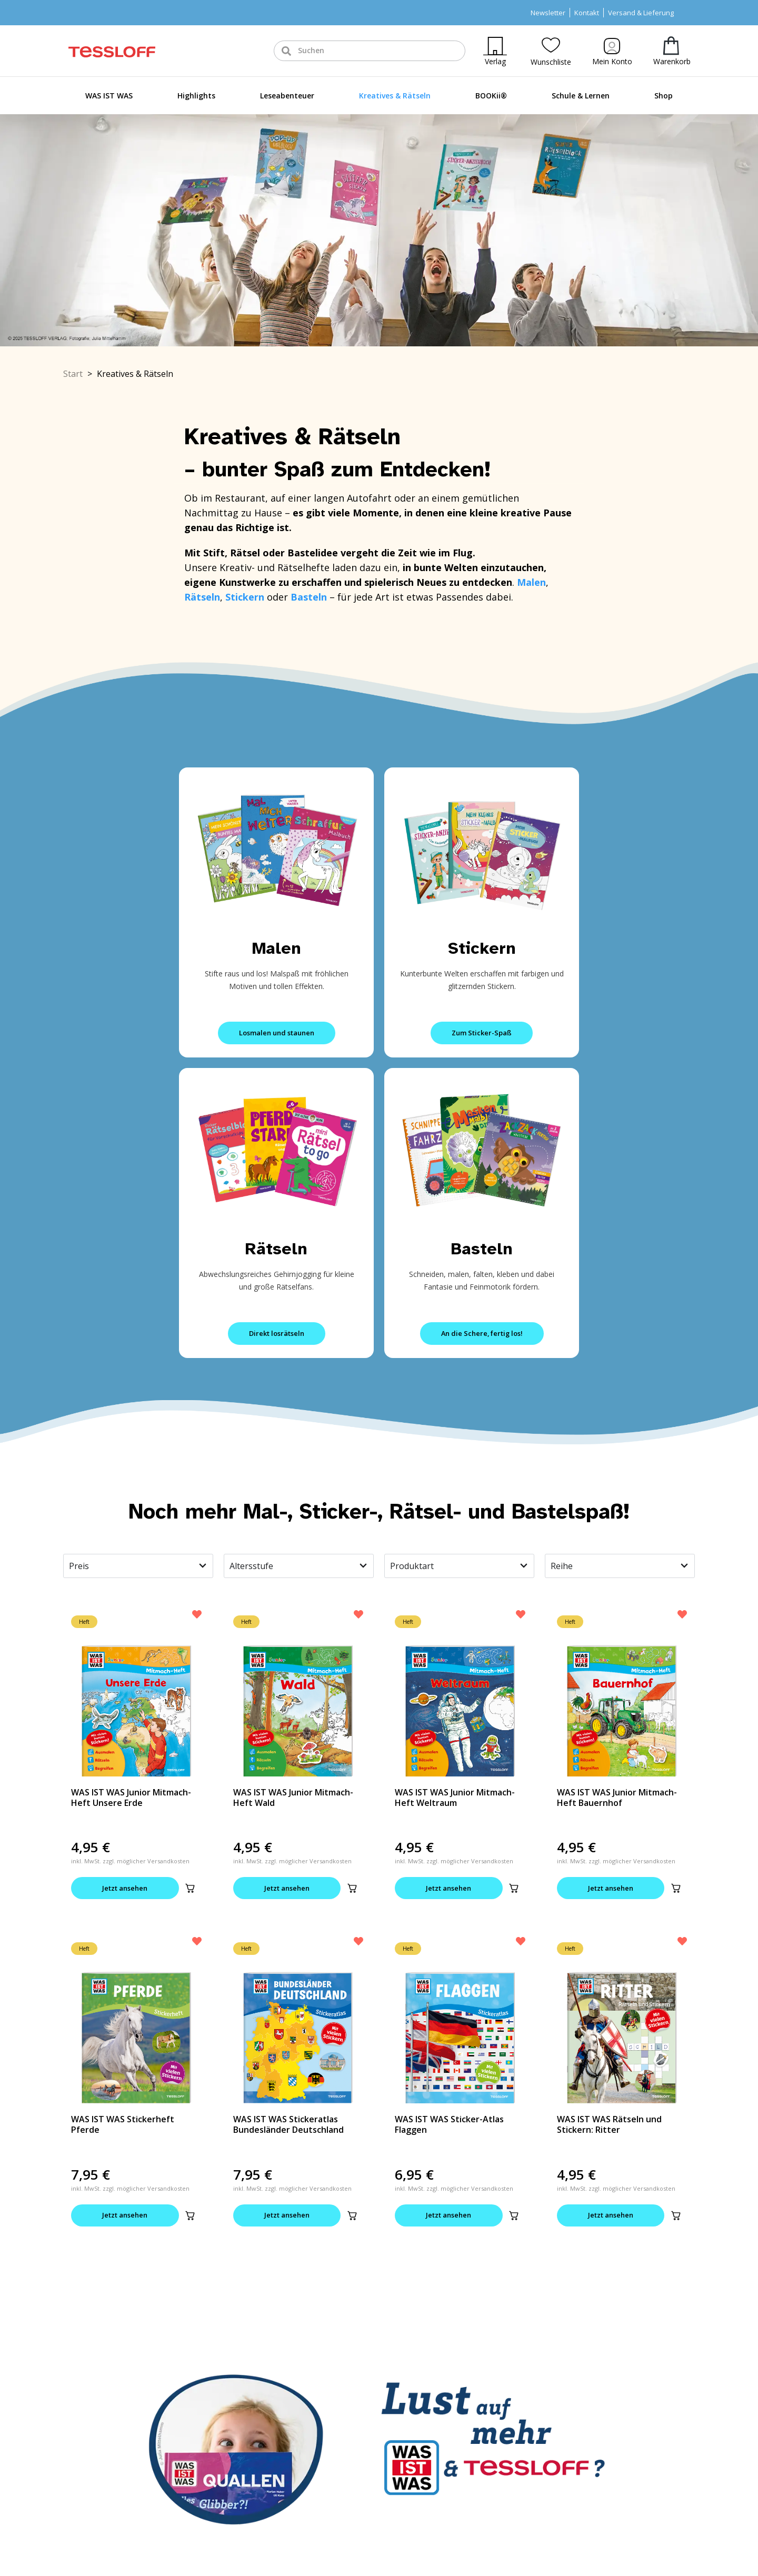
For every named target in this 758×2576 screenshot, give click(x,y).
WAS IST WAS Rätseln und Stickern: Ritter (609, 2125)
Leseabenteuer (287, 96)
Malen (276, 948)
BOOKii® (491, 96)
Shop (663, 96)
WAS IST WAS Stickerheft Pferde (122, 2125)
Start (73, 374)
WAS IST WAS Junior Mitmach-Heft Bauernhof (617, 1797)
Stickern (482, 948)
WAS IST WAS (109, 96)
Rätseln (276, 1249)
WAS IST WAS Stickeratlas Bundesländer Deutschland (288, 2125)
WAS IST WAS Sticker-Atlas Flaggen (449, 2125)
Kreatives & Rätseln (395, 96)
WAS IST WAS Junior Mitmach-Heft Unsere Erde (131, 1797)
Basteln (482, 1249)
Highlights (196, 96)
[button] (190, 1888)
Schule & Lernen (581, 96)
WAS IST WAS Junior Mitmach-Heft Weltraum (455, 1797)
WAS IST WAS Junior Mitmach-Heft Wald (293, 1797)
